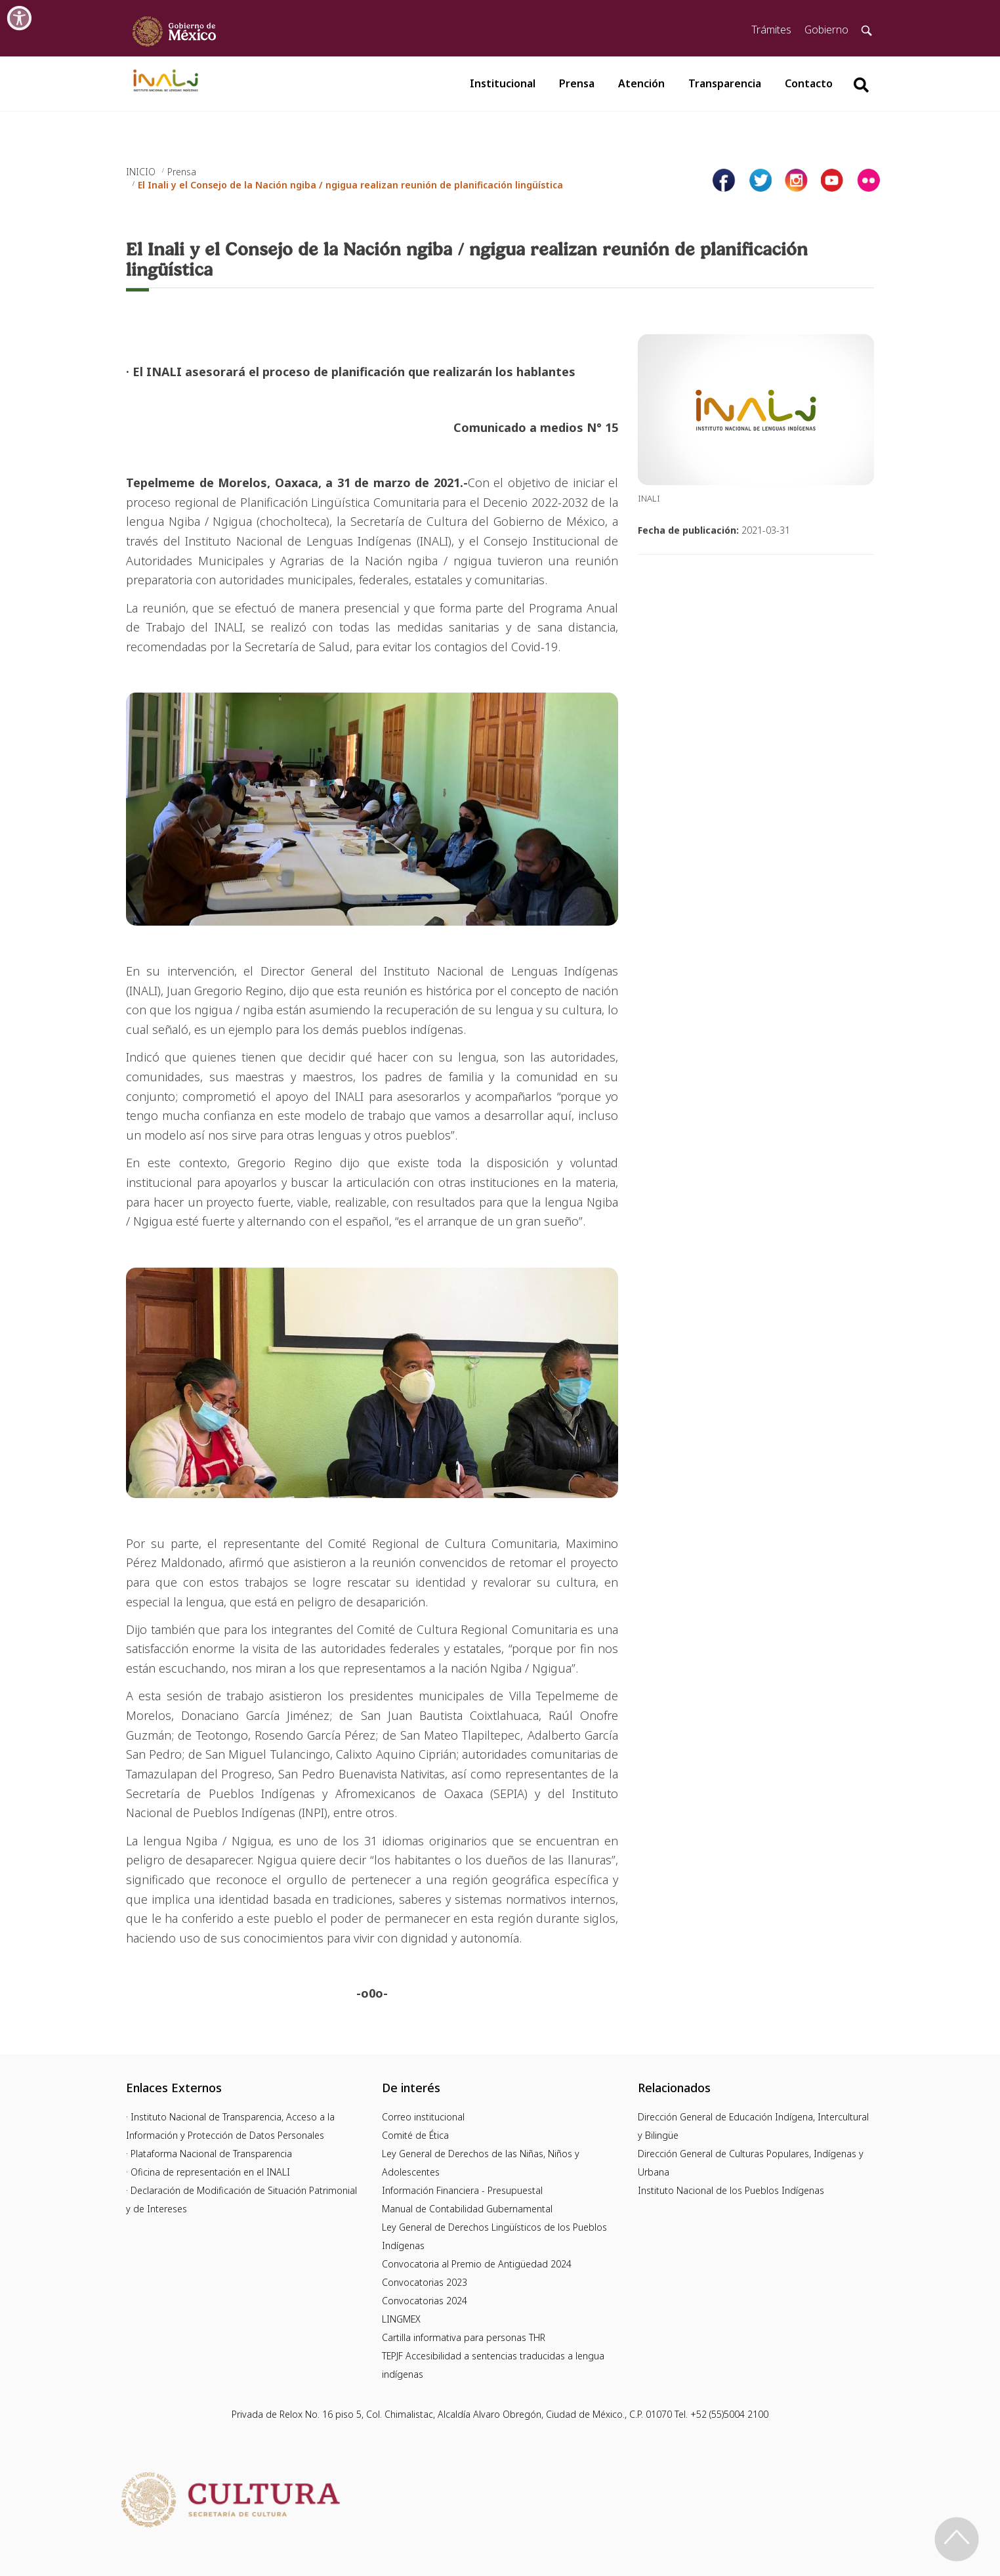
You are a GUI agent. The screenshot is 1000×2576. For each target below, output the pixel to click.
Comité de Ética (415, 2135)
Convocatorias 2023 (424, 2282)
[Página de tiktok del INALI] (868, 180)
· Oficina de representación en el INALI (208, 2172)
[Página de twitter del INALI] (760, 180)
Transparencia (724, 83)
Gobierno (826, 29)
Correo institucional (423, 2117)
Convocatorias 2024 (424, 2300)
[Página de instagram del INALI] (796, 180)
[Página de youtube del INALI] (832, 180)
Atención (641, 83)
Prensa (576, 83)
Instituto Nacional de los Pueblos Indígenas (731, 2190)
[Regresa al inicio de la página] (956, 2539)
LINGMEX (401, 2319)
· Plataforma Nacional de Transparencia (209, 2153)
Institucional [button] (502, 83)
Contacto (809, 83)
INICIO (141, 171)
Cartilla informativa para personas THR (463, 2337)
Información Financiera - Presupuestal (462, 2190)
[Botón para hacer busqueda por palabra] (860, 85)
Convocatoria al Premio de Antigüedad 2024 (477, 2264)
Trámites (771, 29)
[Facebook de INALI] (724, 180)
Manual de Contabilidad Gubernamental (467, 2208)
